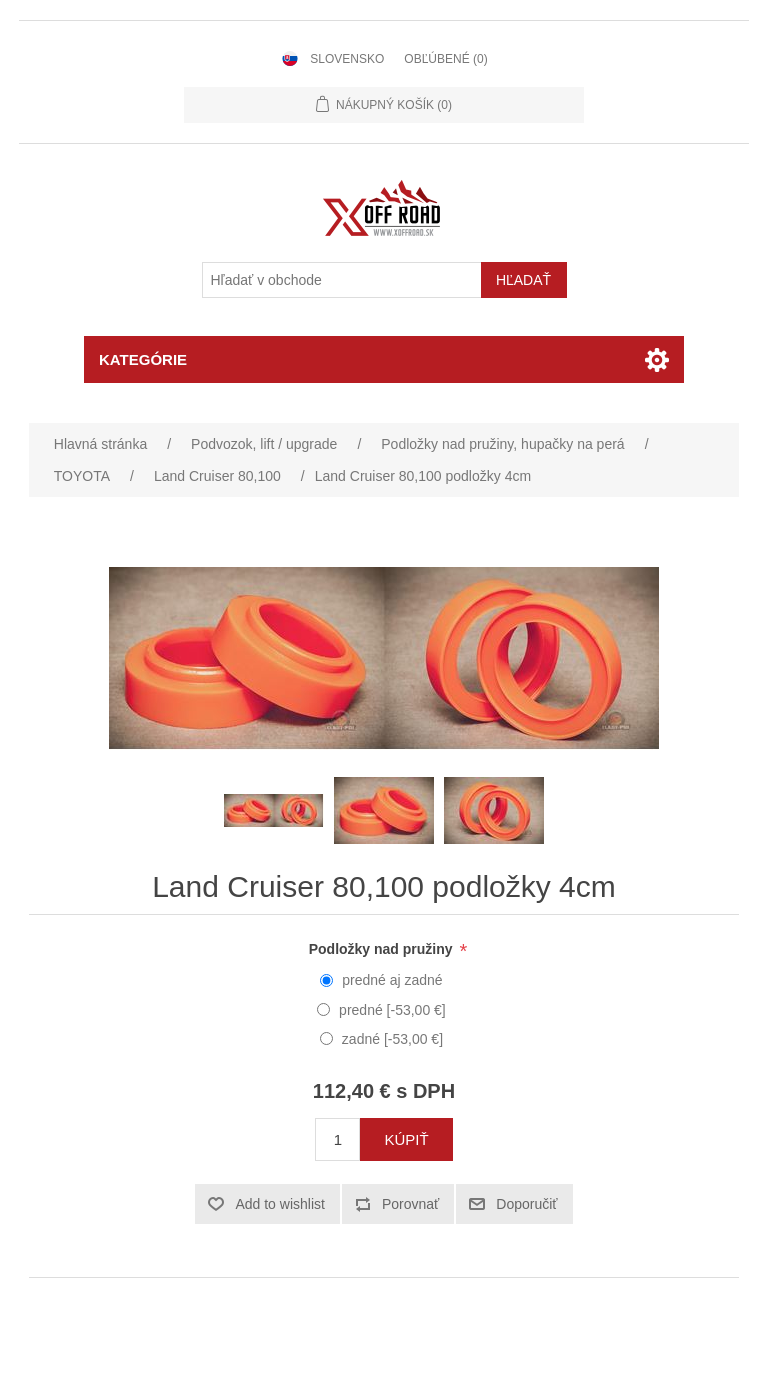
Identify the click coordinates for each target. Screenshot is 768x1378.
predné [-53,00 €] (392, 1010)
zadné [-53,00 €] (392, 1039)
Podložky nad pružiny (383, 949)
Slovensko (347, 59)
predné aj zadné (392, 980)
